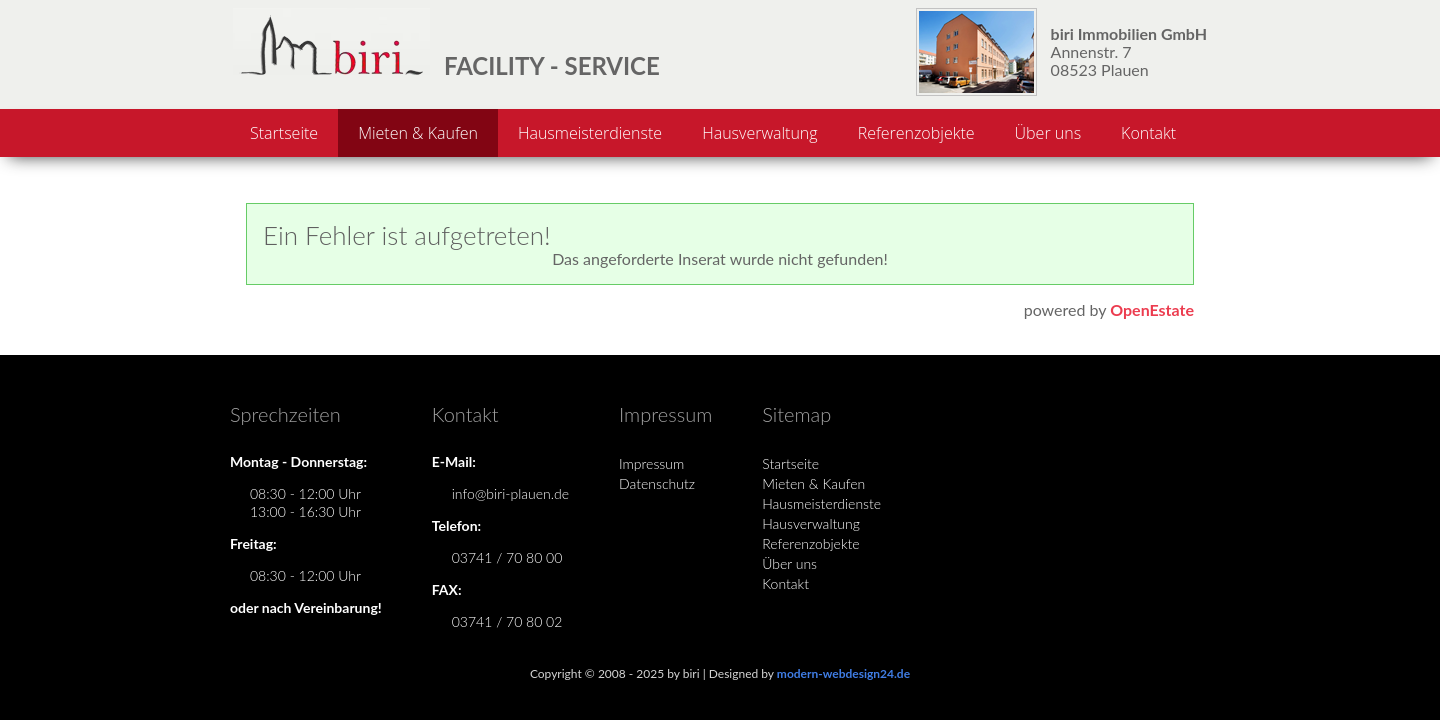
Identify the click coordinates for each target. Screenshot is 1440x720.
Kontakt (1148, 133)
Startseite (284, 133)
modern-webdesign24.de (843, 673)
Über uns (1048, 133)
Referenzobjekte (916, 133)
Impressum (651, 463)
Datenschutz (657, 483)
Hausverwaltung (759, 133)
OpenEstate (1152, 309)
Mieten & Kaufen (418, 133)
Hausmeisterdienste (590, 133)
